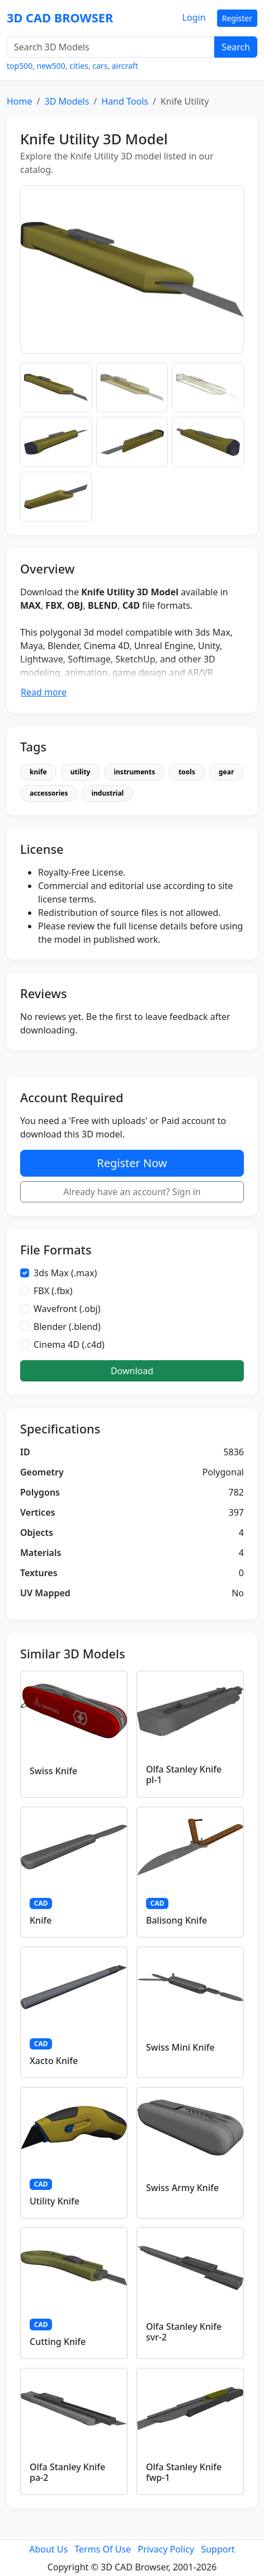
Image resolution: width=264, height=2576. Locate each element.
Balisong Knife (176, 1920)
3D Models (66, 101)
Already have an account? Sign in (132, 1192)
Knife (40, 1920)
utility (80, 772)
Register (237, 18)
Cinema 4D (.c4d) (69, 1344)
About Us (48, 2549)
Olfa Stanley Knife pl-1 (183, 1774)
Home (19, 101)
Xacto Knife (54, 2061)
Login (194, 17)
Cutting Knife (58, 2341)
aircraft (125, 65)
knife (38, 772)
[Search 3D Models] (111, 47)
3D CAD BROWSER (60, 18)
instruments (134, 772)
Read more (44, 692)
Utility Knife (54, 2201)
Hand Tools (124, 101)
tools (186, 772)
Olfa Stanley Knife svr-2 (183, 2331)
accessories (49, 793)
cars (99, 65)
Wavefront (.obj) (67, 1309)
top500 (19, 65)
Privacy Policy (166, 2549)
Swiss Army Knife (182, 2188)
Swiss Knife (53, 1771)
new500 (51, 65)
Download (132, 1371)
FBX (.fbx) (53, 1291)
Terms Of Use (102, 2549)
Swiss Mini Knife (180, 2047)
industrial (107, 793)
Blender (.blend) (67, 1326)
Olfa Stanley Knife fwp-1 (183, 2472)
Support (217, 2549)
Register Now (132, 1163)
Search (235, 47)
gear (226, 772)
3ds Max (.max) (65, 1273)
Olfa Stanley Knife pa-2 (67, 2472)
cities (78, 65)
